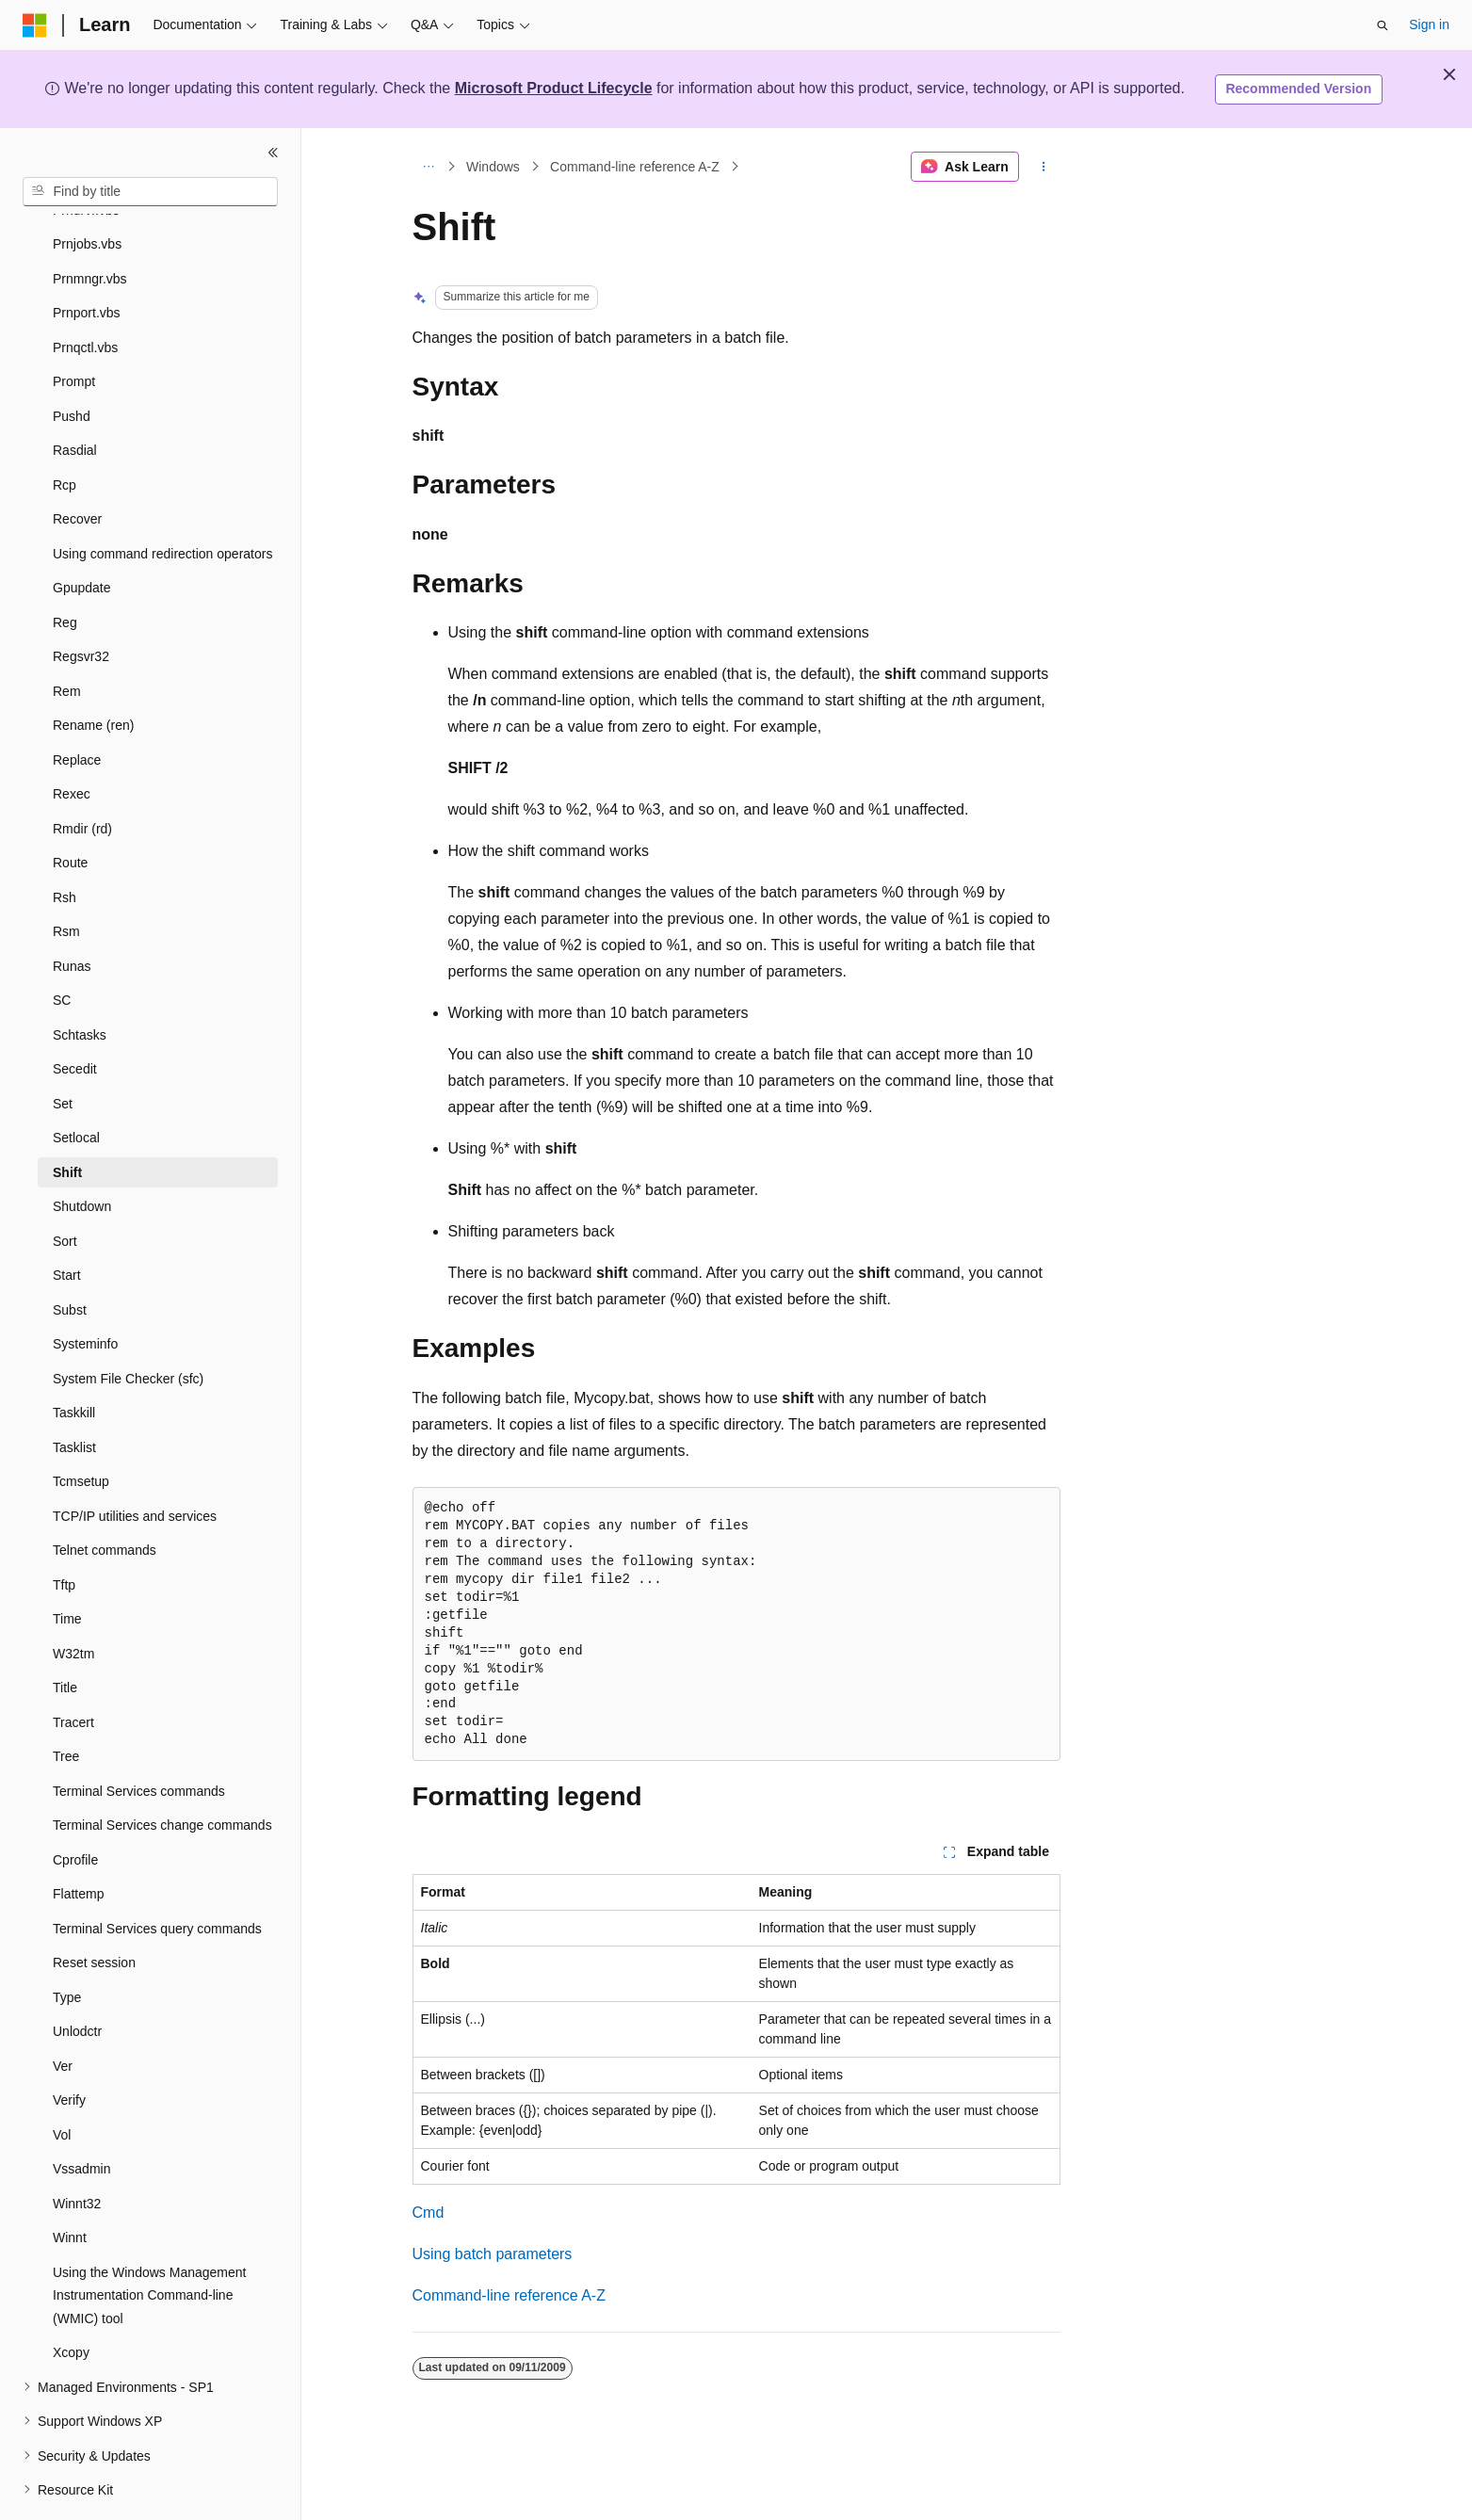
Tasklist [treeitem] (74, 1395)
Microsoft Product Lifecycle (554, 88)
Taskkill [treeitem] (74, 1360)
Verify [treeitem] (69, 2048)
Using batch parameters (492, 2254)
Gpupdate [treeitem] (82, 535)
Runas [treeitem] (71, 914)
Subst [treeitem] (70, 1258)
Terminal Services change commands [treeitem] (162, 1773)
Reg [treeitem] (65, 570)
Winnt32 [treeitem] (77, 2151)
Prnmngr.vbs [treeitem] (90, 226)
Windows (493, 166)
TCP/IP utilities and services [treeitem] (135, 1464)
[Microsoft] (35, 25)
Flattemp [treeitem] (78, 1842)
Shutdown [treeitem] (82, 1154)
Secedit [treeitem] (75, 1017)
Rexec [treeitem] (71, 742)
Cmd (428, 2213)
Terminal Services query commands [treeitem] (157, 1876)
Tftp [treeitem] (64, 1533)
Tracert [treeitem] (73, 1670)
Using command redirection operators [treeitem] (162, 501)
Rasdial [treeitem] (75, 398)
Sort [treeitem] (65, 1189)
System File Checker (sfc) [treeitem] (128, 1326)
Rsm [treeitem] (66, 879)
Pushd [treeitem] (71, 364)
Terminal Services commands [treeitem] (139, 1739)
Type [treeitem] (67, 1945)
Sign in (1429, 24)
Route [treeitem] (70, 810)
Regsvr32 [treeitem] (81, 604)
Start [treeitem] (67, 1223)
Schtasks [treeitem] (79, 983)
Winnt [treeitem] (70, 2185)
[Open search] (1382, 25)
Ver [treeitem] (63, 2014)
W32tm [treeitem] (73, 1601)
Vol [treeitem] (62, 2083)
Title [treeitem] (65, 1635)
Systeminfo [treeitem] (85, 1292)
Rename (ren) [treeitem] (93, 673)
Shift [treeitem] (67, 1120)
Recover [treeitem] (77, 467)
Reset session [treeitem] (94, 1910)
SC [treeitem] (62, 948)
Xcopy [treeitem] (71, 2300)
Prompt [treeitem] (74, 329)
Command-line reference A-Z (635, 166)
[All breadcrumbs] (428, 167)
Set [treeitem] (63, 1051)
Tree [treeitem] (66, 1704)
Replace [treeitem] (77, 708)
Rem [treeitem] (67, 639)
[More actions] (1043, 167)
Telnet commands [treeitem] (104, 1498)
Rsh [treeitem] (64, 845)
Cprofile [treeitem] (75, 1808)
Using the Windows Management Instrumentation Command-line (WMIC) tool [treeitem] (149, 2243)
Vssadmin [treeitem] (81, 2116)
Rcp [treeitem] (64, 433)
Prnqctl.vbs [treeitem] (85, 295)
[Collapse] (273, 153)
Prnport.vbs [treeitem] (87, 260)
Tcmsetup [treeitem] (81, 1429)
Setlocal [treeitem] (76, 1085)
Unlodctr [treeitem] (77, 1979)
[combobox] (150, 192)
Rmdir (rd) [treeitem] (82, 776)
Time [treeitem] (67, 1567)
